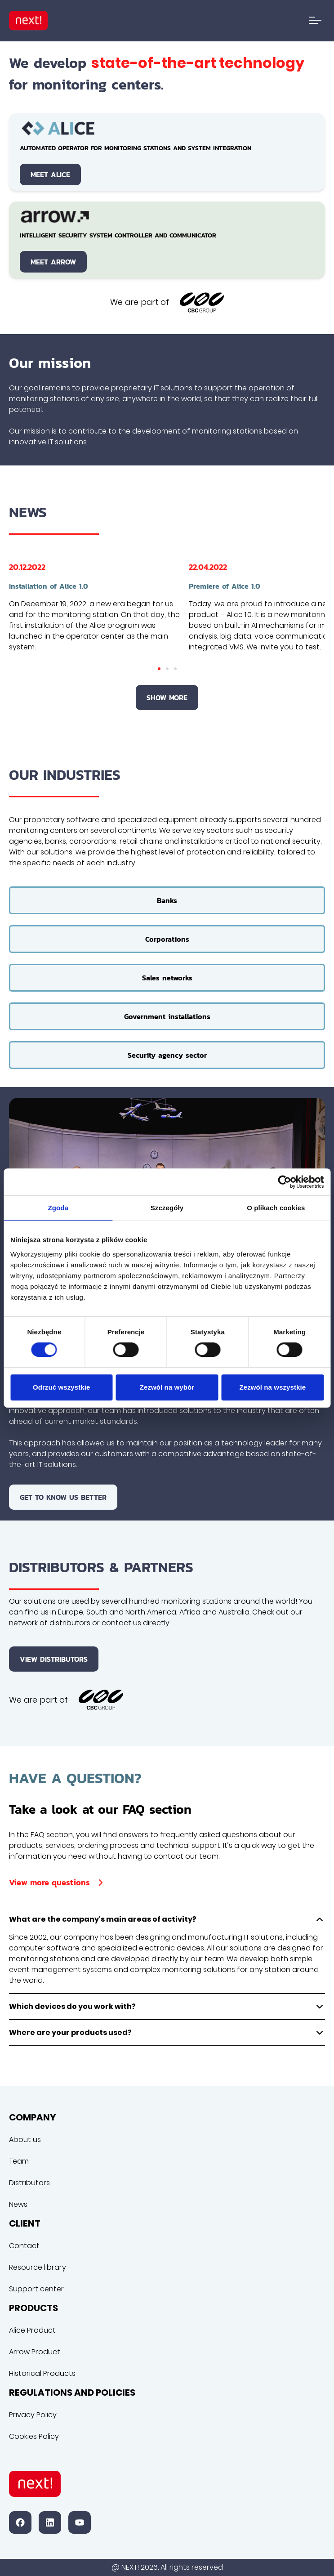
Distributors (29, 2183)
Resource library (37, 2267)
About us (25, 2139)
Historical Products (42, 2373)
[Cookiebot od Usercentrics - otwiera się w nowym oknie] (284, 1182)
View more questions (57, 1882)
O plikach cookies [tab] (276, 1208)
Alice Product (32, 2330)
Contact (24, 2246)
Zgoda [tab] (58, 1208)
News (18, 2204)
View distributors (54, 1659)
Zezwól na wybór (167, 1387)
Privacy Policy (33, 2415)
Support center (36, 2289)
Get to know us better (63, 1497)
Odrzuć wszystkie (61, 1387)
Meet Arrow (53, 261)
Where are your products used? (167, 2032)
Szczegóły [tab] (167, 1208)
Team (19, 2161)
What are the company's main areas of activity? (167, 1919)
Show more (167, 697)
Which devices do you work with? (167, 2006)
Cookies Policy (34, 2436)
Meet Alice (50, 174)
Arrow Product (34, 2352)
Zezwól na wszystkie (272, 1387)
